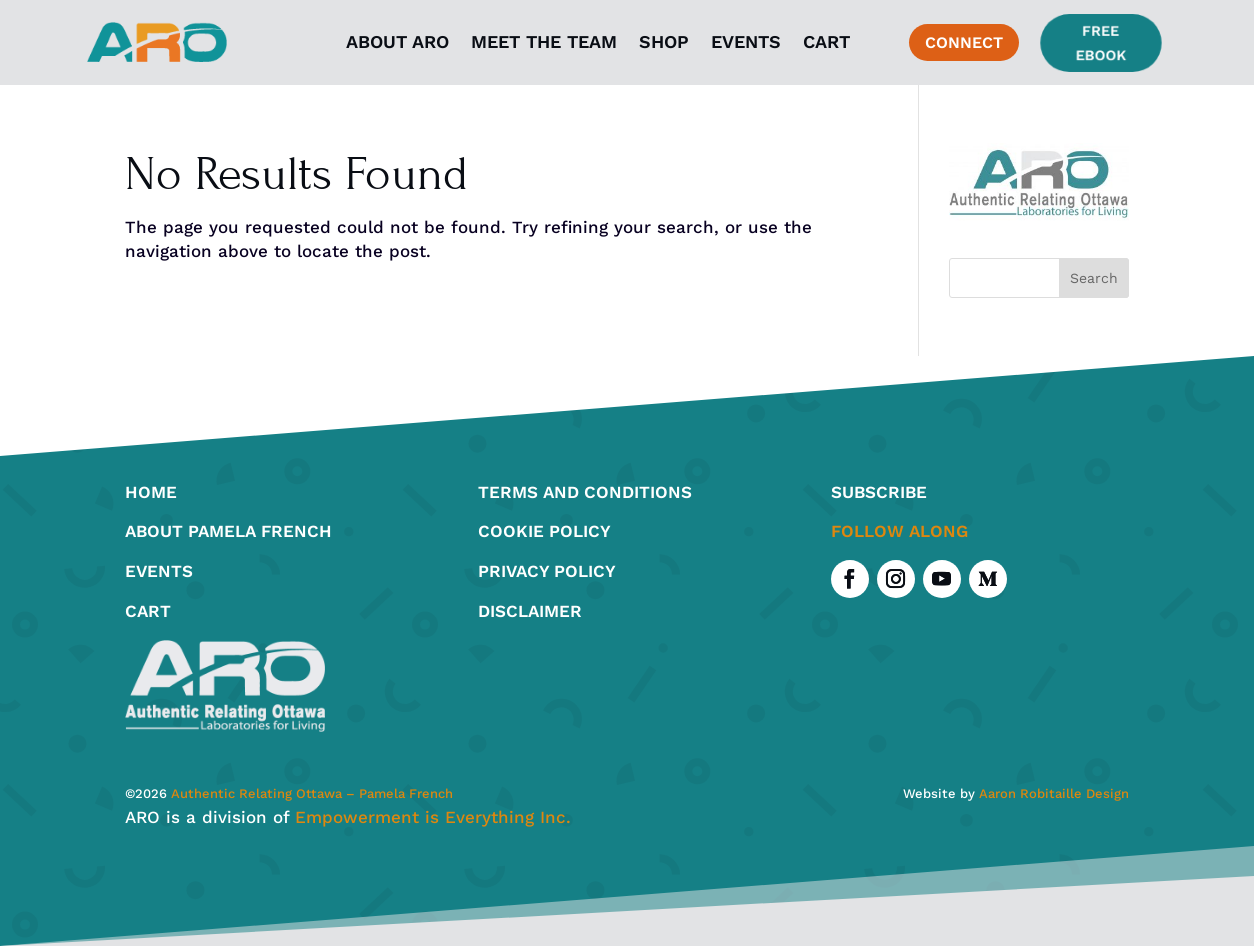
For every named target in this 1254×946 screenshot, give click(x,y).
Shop (664, 41)
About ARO (397, 41)
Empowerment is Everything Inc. (433, 817)
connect (964, 42)
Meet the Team (544, 41)
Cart (826, 41)
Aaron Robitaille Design (1054, 793)
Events (746, 41)
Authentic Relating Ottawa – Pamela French (310, 793)
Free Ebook (1100, 42)
